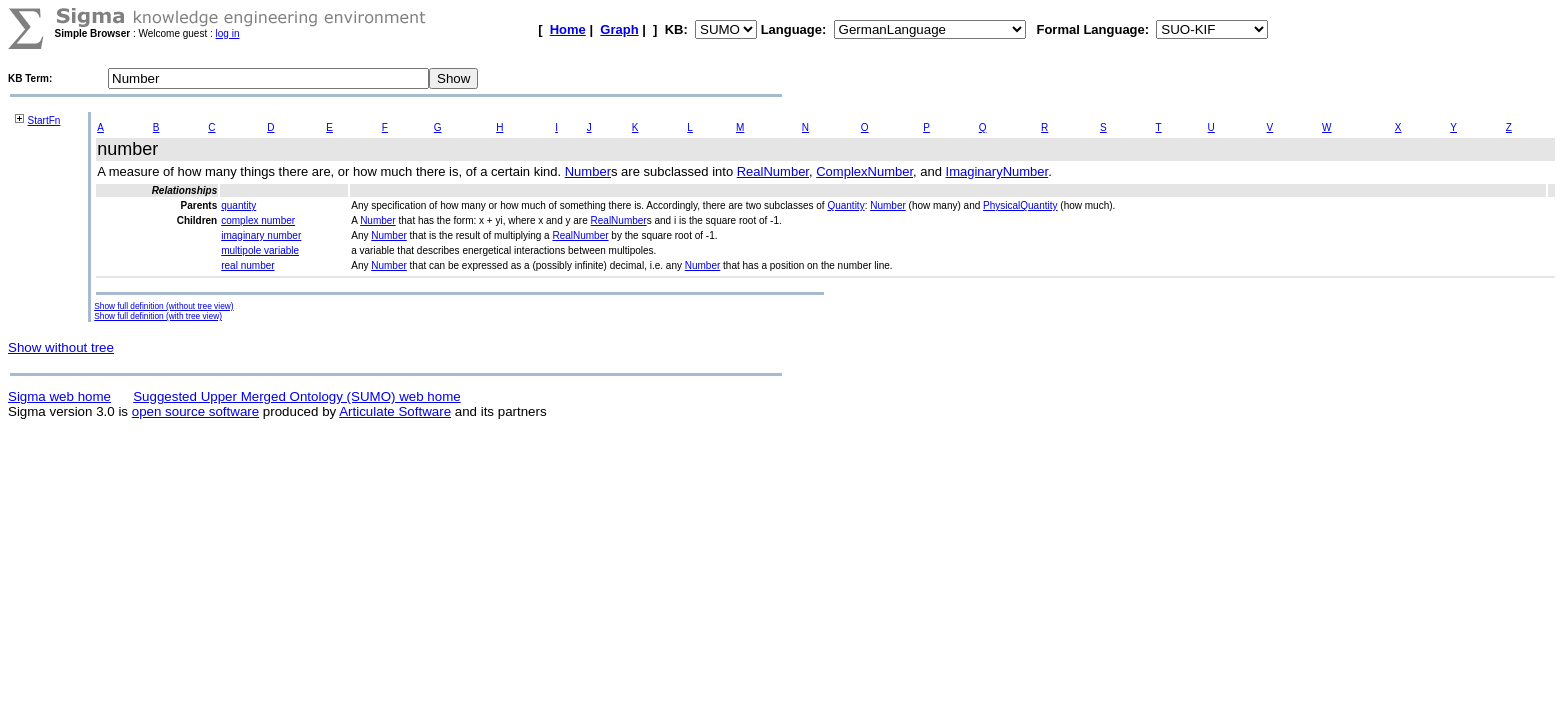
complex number (258, 220)
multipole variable (260, 250)
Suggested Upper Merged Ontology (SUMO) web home (296, 396)
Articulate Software (395, 411)
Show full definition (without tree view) (163, 306)
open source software (195, 411)
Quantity (845, 205)
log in (228, 33)
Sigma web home (59, 396)
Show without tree (61, 347)
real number (247, 265)
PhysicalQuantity (1020, 205)
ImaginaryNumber (997, 171)
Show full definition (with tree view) (158, 316)
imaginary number (261, 235)
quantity (238, 205)
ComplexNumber (864, 171)
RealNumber (773, 171)
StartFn (44, 120)
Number (588, 171)
